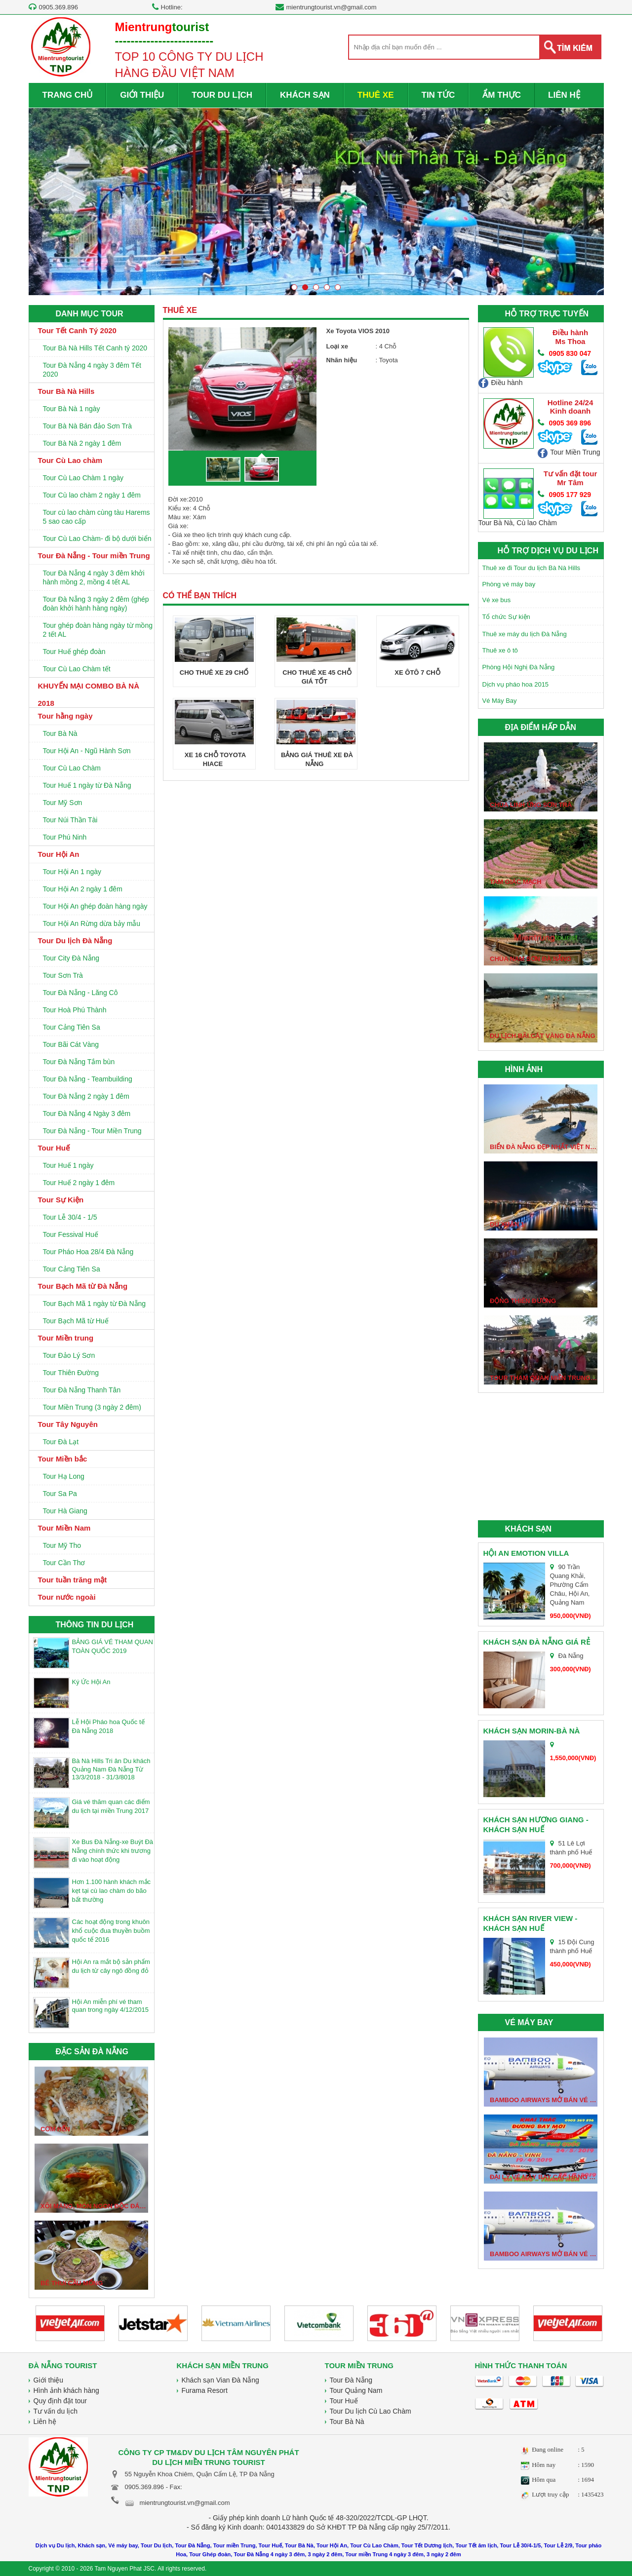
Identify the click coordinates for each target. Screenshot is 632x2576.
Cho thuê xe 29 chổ (214, 672)
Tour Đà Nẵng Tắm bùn (79, 1062)
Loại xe (337, 346)
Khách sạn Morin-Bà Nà (531, 1731)
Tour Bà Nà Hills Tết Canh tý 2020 (95, 348)
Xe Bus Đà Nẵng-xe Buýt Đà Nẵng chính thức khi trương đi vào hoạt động (113, 1850)
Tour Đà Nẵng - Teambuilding (87, 1079)
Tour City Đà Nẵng (71, 958)
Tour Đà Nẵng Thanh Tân (82, 1390)
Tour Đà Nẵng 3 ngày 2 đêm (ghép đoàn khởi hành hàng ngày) (96, 603)
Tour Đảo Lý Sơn (69, 1355)
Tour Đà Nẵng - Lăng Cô (80, 993)
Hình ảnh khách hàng (66, 2390)
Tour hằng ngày (65, 716)
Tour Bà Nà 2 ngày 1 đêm (82, 443)
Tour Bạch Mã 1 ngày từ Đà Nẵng (94, 1303)
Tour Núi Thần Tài (70, 820)
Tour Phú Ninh (65, 837)
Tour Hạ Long (63, 1476)
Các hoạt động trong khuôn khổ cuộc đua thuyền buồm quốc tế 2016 (111, 1930)
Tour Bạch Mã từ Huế (76, 1321)
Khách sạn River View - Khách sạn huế (530, 1923)
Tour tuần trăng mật (72, 1580)
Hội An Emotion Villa (526, 1553)
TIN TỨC (438, 95)
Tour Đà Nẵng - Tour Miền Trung (92, 1131)
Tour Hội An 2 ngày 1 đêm (82, 889)
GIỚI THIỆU (142, 95)
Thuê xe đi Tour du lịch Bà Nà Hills (531, 568)
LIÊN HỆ (564, 95)
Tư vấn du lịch (56, 2411)
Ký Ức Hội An (91, 1682)
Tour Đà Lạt (61, 1442)
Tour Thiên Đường (71, 1373)
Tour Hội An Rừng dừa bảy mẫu (92, 923)
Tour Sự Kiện (61, 1199)
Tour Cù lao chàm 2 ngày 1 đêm (92, 495)
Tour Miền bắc (62, 1459)
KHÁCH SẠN (305, 95)
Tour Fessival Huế (70, 1234)
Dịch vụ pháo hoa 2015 (515, 684)
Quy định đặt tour (60, 2401)
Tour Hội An (58, 854)
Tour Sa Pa (60, 1494)
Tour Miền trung (66, 1338)
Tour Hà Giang (65, 1511)
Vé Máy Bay (499, 700)
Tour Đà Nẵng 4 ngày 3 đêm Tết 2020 (92, 369)
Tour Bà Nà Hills (66, 391)
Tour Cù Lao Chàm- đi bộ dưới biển (97, 538)
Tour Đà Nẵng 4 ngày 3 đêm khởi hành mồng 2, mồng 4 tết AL (94, 577)
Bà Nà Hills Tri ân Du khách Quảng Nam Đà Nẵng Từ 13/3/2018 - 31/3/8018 (111, 1769)
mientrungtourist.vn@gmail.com (331, 7)
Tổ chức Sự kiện (506, 616)
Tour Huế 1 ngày (68, 1165)
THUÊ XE (375, 95)
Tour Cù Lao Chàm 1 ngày (83, 478)
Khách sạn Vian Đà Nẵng (220, 2380)
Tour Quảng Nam (356, 2390)
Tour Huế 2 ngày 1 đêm (79, 1183)
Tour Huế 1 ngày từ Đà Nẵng (87, 785)
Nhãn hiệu (341, 360)
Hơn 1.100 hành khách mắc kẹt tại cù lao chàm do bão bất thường (111, 1890)
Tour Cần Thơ (64, 1563)
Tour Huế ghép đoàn (74, 651)
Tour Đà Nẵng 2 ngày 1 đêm (86, 1096)
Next (590, 205)
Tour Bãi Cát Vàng (71, 1044)
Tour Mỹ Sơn (62, 803)
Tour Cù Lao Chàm (72, 768)
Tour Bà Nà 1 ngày (71, 409)
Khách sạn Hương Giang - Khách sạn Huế (536, 1824)
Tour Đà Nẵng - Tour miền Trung (94, 555)
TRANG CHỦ (67, 95)
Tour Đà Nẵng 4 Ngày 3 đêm (87, 1113)
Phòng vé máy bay (509, 584)
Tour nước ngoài (67, 1597)
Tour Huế (54, 1148)
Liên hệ (45, 2421)
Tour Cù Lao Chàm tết (77, 669)
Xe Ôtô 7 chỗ (417, 672)
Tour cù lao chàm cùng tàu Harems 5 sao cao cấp (96, 516)
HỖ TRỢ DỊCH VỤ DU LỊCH (548, 550)
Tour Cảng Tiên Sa (71, 1027)
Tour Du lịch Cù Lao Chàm (370, 2411)
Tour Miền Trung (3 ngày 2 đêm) (92, 1407)
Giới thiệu (49, 2380)
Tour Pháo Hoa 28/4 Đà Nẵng (88, 1252)
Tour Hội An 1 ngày (72, 872)
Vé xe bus (496, 600)
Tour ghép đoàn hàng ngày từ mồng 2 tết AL (98, 629)
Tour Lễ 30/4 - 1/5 (70, 1217)
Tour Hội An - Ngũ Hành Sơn (87, 751)
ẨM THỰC (501, 95)
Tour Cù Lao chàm (70, 460)
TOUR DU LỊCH (222, 95)
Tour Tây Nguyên (68, 1424)
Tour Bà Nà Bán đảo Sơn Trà (87, 426)
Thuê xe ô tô (500, 650)
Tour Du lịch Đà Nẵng (75, 940)
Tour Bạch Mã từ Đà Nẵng (83, 1286)
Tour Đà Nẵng (351, 2380)
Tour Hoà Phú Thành (75, 1010)
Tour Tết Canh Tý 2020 (77, 330)
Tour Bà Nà (60, 733)
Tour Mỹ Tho (62, 1545)
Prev (42, 205)
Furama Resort (205, 2390)
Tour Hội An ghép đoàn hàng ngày (95, 906)
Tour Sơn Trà (63, 975)
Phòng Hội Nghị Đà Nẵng (518, 667)
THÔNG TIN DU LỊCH (95, 1624)
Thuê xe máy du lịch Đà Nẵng (524, 634)
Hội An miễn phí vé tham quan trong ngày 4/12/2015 (110, 2005)
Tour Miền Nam (64, 1528)
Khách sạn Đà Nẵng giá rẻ (536, 1642)
